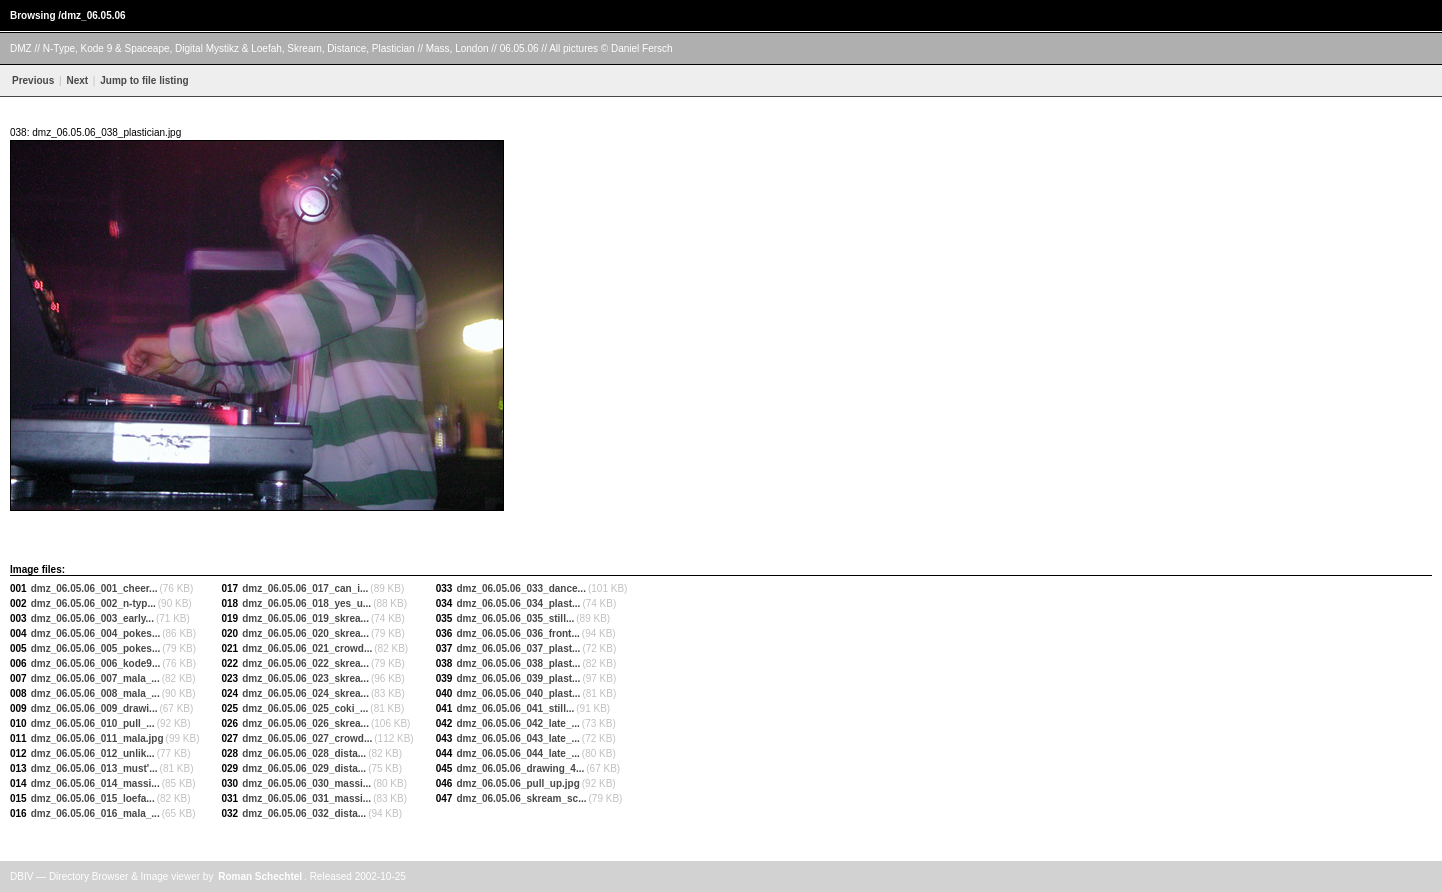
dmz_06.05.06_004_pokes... (96, 633)
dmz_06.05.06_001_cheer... (94, 588)
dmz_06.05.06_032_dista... (304, 813)
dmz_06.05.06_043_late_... (517, 738)
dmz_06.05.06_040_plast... (518, 693)
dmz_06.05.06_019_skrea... (305, 618)
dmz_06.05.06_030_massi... (306, 783)
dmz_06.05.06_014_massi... (95, 783)
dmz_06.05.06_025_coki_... (305, 708)
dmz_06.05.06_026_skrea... (305, 723)
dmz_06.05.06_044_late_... (517, 753)
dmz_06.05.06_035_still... (515, 618)
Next (77, 80)
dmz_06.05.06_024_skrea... (305, 693)
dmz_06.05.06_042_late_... (517, 723)
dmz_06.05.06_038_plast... (518, 663)
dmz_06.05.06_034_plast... (518, 603)
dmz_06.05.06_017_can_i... (305, 588)
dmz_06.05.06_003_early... (92, 618)
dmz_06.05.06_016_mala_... (95, 813)
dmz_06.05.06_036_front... (517, 633)
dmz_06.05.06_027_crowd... (307, 738)
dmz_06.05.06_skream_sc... (521, 798)
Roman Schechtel (260, 876)
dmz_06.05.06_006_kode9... (96, 663)
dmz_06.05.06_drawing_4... (520, 768)
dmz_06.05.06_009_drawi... (94, 708)
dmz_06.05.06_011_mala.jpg (97, 738)
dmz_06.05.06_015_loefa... (93, 798)
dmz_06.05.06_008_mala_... (95, 693)
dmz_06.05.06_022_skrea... (305, 663)
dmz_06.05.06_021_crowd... (307, 648)
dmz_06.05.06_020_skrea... (305, 633)
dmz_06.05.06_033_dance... (521, 588)
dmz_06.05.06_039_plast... (518, 678)
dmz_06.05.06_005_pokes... (96, 648)
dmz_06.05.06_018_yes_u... (306, 603)
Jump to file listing (142, 80)
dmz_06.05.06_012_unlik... (93, 753)
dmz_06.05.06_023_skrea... (305, 678)
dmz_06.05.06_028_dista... (304, 753)
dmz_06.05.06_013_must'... (94, 768)
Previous (33, 80)
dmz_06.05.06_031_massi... (306, 798)
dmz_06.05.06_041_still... (515, 708)
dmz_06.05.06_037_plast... (518, 648)
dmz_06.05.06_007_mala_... (95, 678)
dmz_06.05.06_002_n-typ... (93, 603)
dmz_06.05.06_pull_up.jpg (517, 783)
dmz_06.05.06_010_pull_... (93, 723)
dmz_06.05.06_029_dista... (304, 768)
